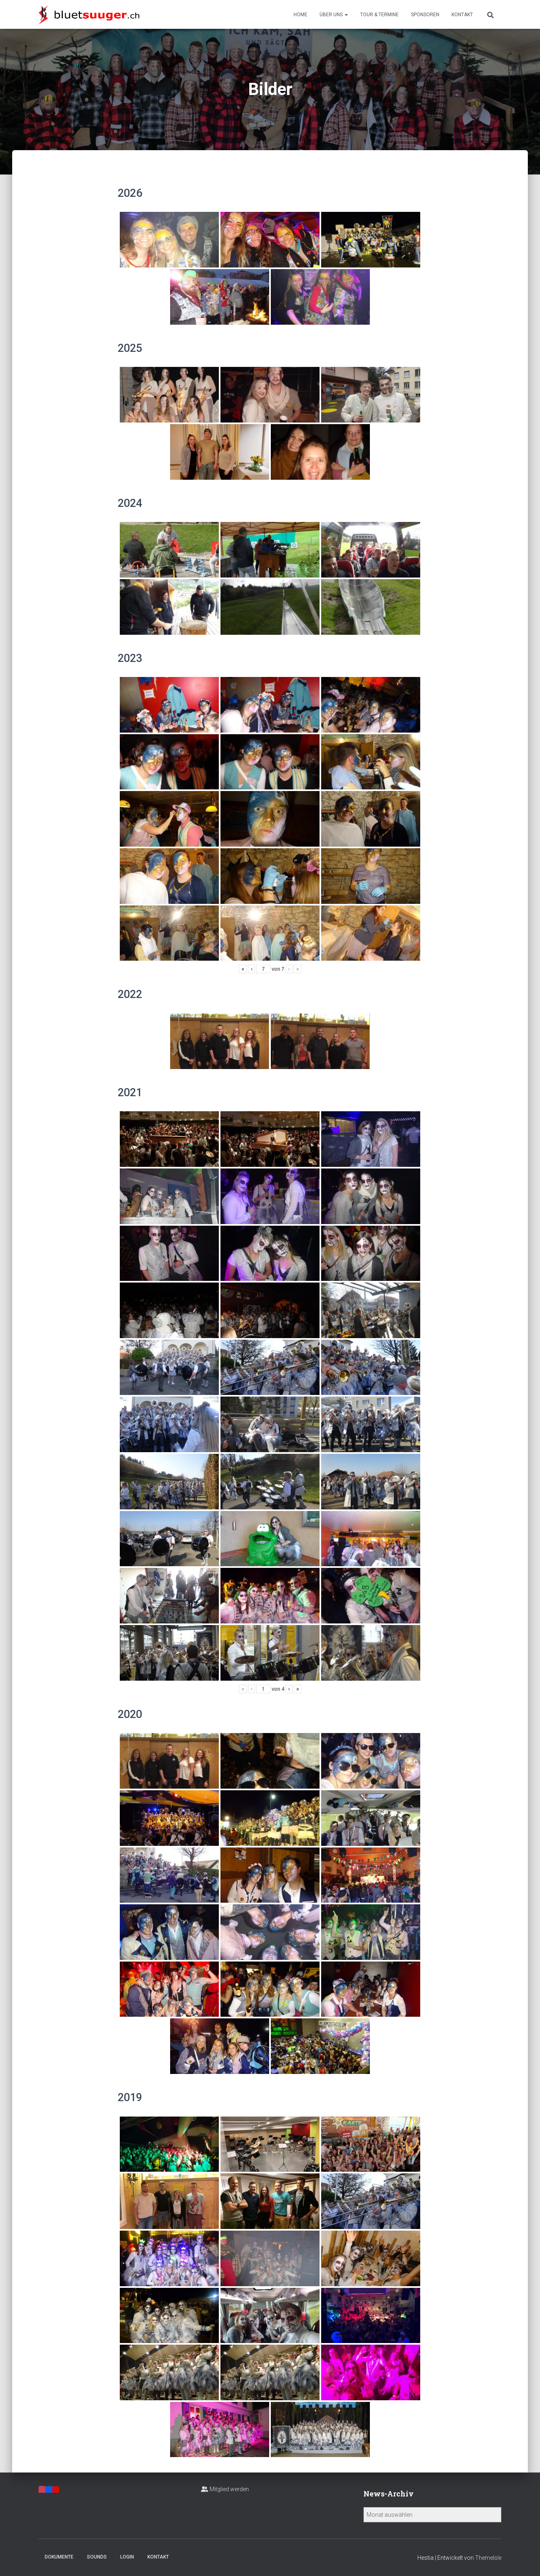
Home (300, 14)
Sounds (97, 2557)
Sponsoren (425, 14)
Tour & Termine (379, 14)
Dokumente (59, 2557)
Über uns (334, 14)
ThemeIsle (488, 2557)
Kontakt (462, 14)
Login (127, 2557)
